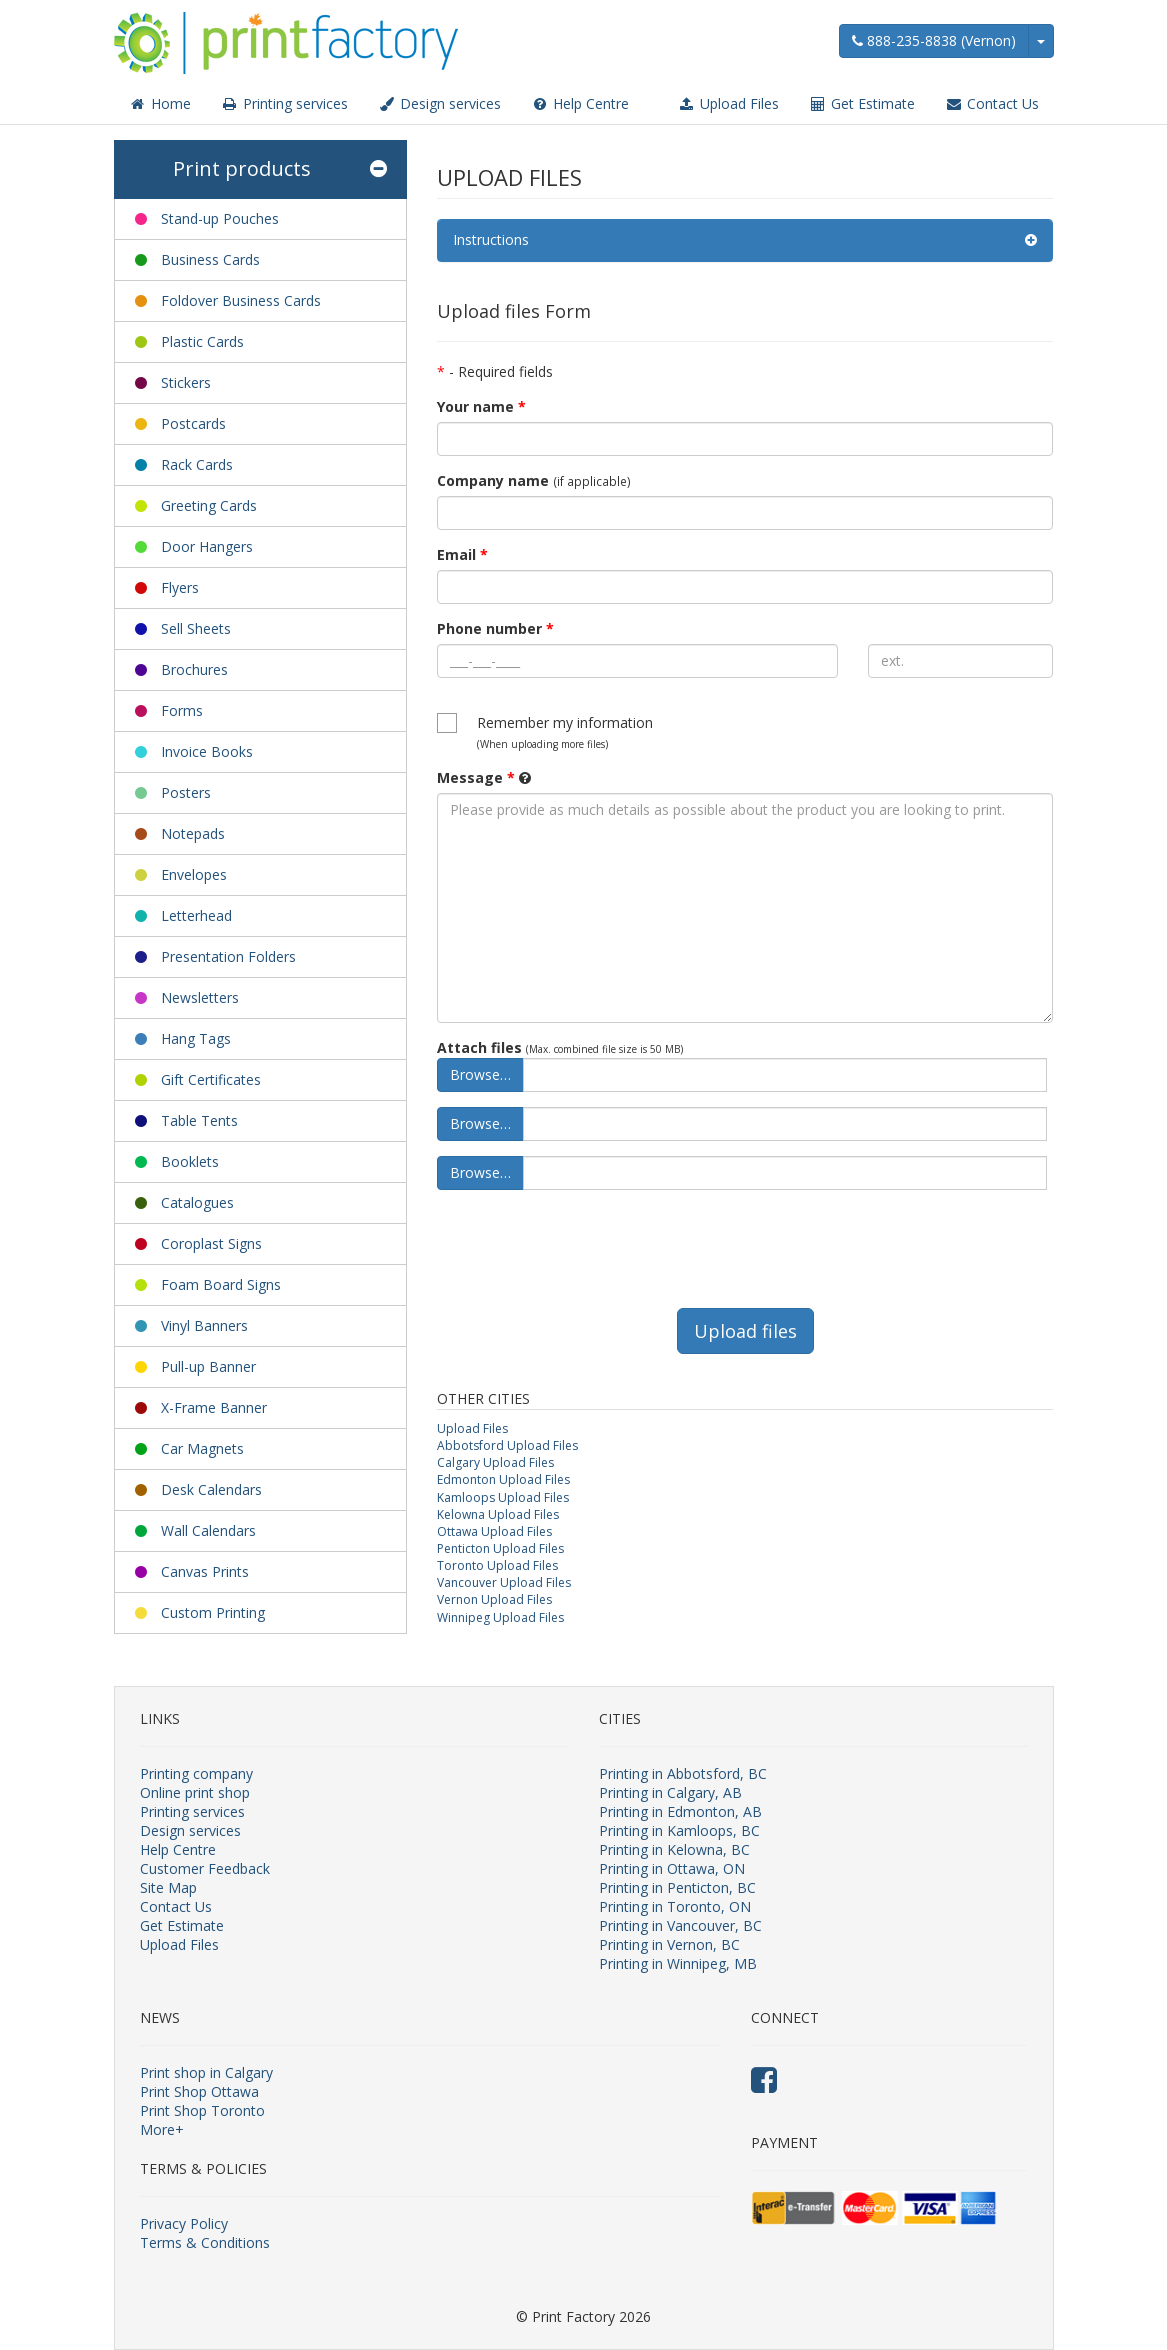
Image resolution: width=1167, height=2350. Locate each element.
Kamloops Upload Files (503, 1497)
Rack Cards (197, 464)
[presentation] (589, 1244)
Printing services (284, 103)
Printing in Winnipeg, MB (678, 1963)
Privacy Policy (184, 2223)
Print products (280, 169)
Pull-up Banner (208, 1366)
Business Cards (210, 259)
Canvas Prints (205, 1571)
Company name (493, 480)
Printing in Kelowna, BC (674, 1849)
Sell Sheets (196, 628)
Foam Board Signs (221, 1284)
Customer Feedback (205, 1868)
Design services (439, 103)
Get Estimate (862, 103)
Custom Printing (213, 1612)
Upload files (745, 1331)
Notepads (193, 833)
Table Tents (199, 1120)
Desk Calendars (211, 1489)
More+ (162, 2129)
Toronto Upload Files (497, 1565)
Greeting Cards (209, 505)
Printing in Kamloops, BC (679, 1830)
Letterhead (196, 915)
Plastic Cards (202, 341)
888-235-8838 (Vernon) (934, 40)
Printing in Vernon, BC (669, 1944)
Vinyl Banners (204, 1325)
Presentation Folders (228, 956)
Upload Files (728, 103)
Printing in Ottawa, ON (672, 1868)
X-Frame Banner (214, 1407)
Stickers (186, 382)
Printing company (196, 1773)
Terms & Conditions (205, 2242)
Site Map (168, 1887)
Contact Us (992, 103)
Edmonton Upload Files (503, 1479)
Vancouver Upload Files (504, 1582)
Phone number (495, 628)
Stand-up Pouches (220, 218)
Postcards (193, 423)
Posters (186, 792)
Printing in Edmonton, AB (680, 1811)
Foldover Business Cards (241, 300)
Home (160, 103)
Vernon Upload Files (494, 1599)
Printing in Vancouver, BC (680, 1925)
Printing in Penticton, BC (677, 1887)
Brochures (194, 669)
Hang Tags (196, 1038)
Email (462, 554)
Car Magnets (202, 1448)
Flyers (180, 587)
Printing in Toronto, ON (675, 1906)
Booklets (190, 1161)
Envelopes (194, 874)
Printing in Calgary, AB (670, 1792)
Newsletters (200, 997)
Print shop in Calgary (206, 2072)
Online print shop (195, 1792)
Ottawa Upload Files (494, 1531)
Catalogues (197, 1202)
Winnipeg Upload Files (500, 1617)
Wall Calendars (208, 1530)
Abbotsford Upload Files (507, 1445)
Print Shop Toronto (202, 2110)
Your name (481, 406)
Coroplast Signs (211, 1243)
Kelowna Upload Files (498, 1514)
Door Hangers (207, 546)
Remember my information (565, 732)
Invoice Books (207, 751)
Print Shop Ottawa (199, 2091)
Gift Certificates (211, 1079)
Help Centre (580, 103)
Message (476, 777)
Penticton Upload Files (500, 1548)
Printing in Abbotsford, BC (683, 1773)
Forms (182, 710)
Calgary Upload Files (495, 1462)
